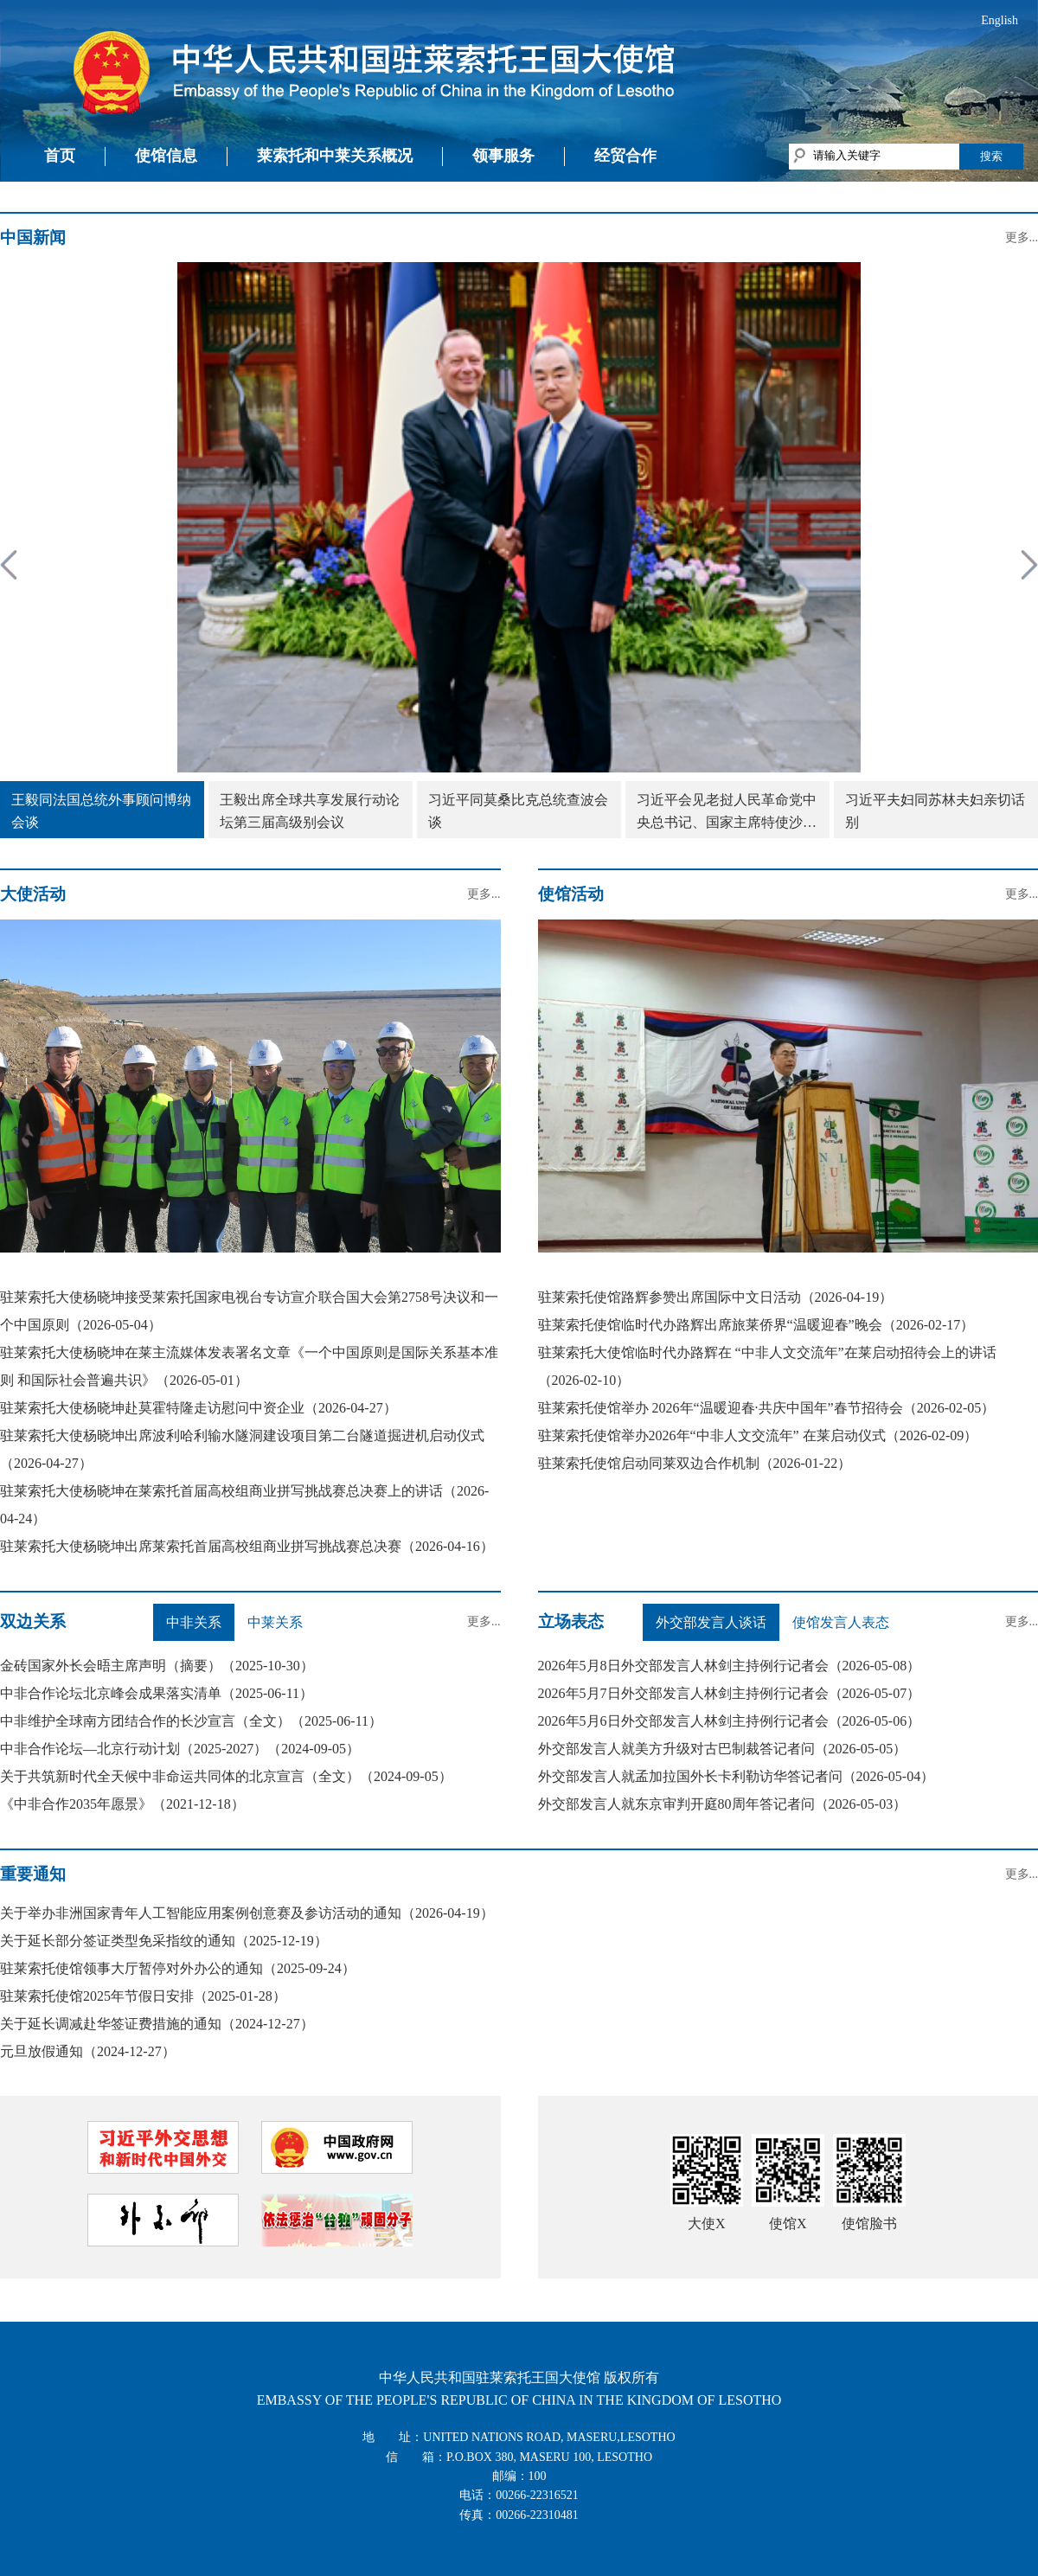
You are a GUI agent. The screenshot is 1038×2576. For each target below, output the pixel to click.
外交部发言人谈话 (711, 1622)
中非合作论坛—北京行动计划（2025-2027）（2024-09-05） (180, 1748)
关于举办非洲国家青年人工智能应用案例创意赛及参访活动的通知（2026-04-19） (247, 1913)
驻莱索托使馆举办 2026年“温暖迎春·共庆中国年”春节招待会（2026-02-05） (767, 1407)
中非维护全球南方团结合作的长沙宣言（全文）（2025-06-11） (191, 1721)
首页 (59, 155)
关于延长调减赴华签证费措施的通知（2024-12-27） (157, 2023)
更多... (1022, 237)
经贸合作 (625, 155)
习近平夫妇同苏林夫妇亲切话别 (935, 811)
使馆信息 (166, 155)
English (999, 20)
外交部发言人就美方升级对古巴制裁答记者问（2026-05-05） (722, 1748)
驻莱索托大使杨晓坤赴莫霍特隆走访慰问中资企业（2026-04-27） (198, 1407)
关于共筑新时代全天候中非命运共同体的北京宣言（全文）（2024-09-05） (226, 1776)
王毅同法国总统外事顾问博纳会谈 (101, 811)
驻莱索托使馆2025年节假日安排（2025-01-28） (143, 1996)
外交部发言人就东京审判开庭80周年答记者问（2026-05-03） (722, 1804)
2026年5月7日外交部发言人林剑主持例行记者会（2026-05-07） (729, 1693)
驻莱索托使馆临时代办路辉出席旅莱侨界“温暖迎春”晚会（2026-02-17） (756, 1324)
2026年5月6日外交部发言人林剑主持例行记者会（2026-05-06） (729, 1721)
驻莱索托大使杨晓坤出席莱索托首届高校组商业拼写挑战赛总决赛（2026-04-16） (247, 1546)
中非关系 (193, 1622)
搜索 (991, 156)
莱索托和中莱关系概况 (335, 155)
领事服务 (503, 155)
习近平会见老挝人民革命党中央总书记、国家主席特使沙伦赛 (727, 812)
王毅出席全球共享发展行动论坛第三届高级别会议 (310, 811)
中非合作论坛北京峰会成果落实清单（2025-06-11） (156, 1693)
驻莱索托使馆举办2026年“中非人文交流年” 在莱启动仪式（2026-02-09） (758, 1435)
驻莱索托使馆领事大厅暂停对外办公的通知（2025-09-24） (178, 1968)
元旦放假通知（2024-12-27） (88, 2051)
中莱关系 (275, 1622)
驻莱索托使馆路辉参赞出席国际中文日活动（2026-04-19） (716, 1297)
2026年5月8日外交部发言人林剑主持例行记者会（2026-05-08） (729, 1665)
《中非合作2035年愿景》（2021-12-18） (122, 1804)
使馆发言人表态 (840, 1622)
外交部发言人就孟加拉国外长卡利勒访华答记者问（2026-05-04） (736, 1776)
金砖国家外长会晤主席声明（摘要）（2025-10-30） (157, 1665)
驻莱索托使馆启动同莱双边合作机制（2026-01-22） (695, 1463)
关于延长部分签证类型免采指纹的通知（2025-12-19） (164, 1940)
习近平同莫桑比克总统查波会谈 (518, 811)
